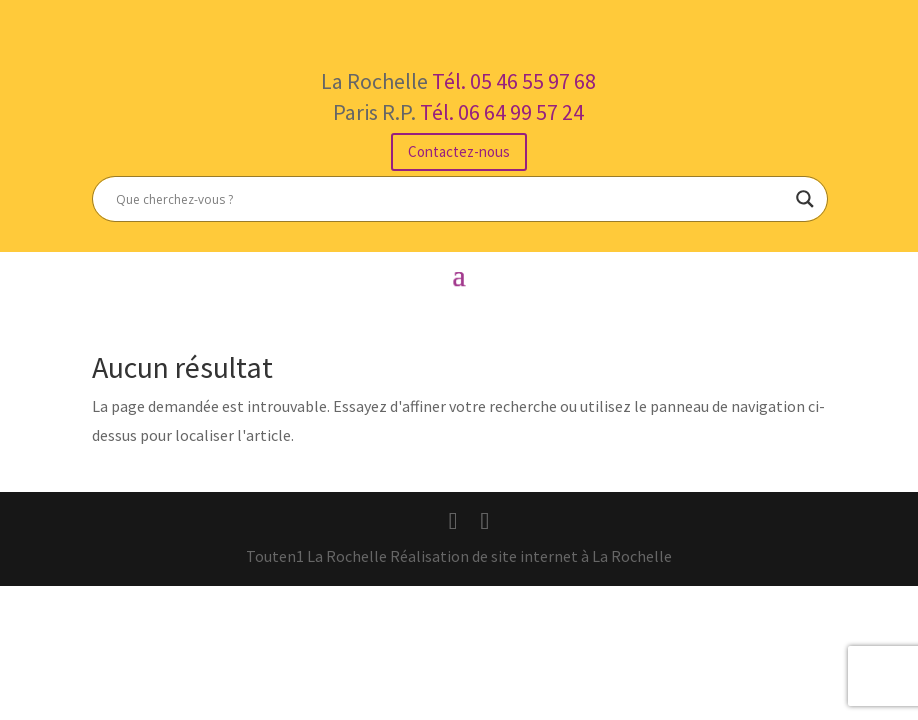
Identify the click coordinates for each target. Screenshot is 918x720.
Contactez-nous (459, 151)
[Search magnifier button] (805, 199)
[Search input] (451, 199)
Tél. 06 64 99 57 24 (502, 112)
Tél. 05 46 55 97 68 (514, 81)
